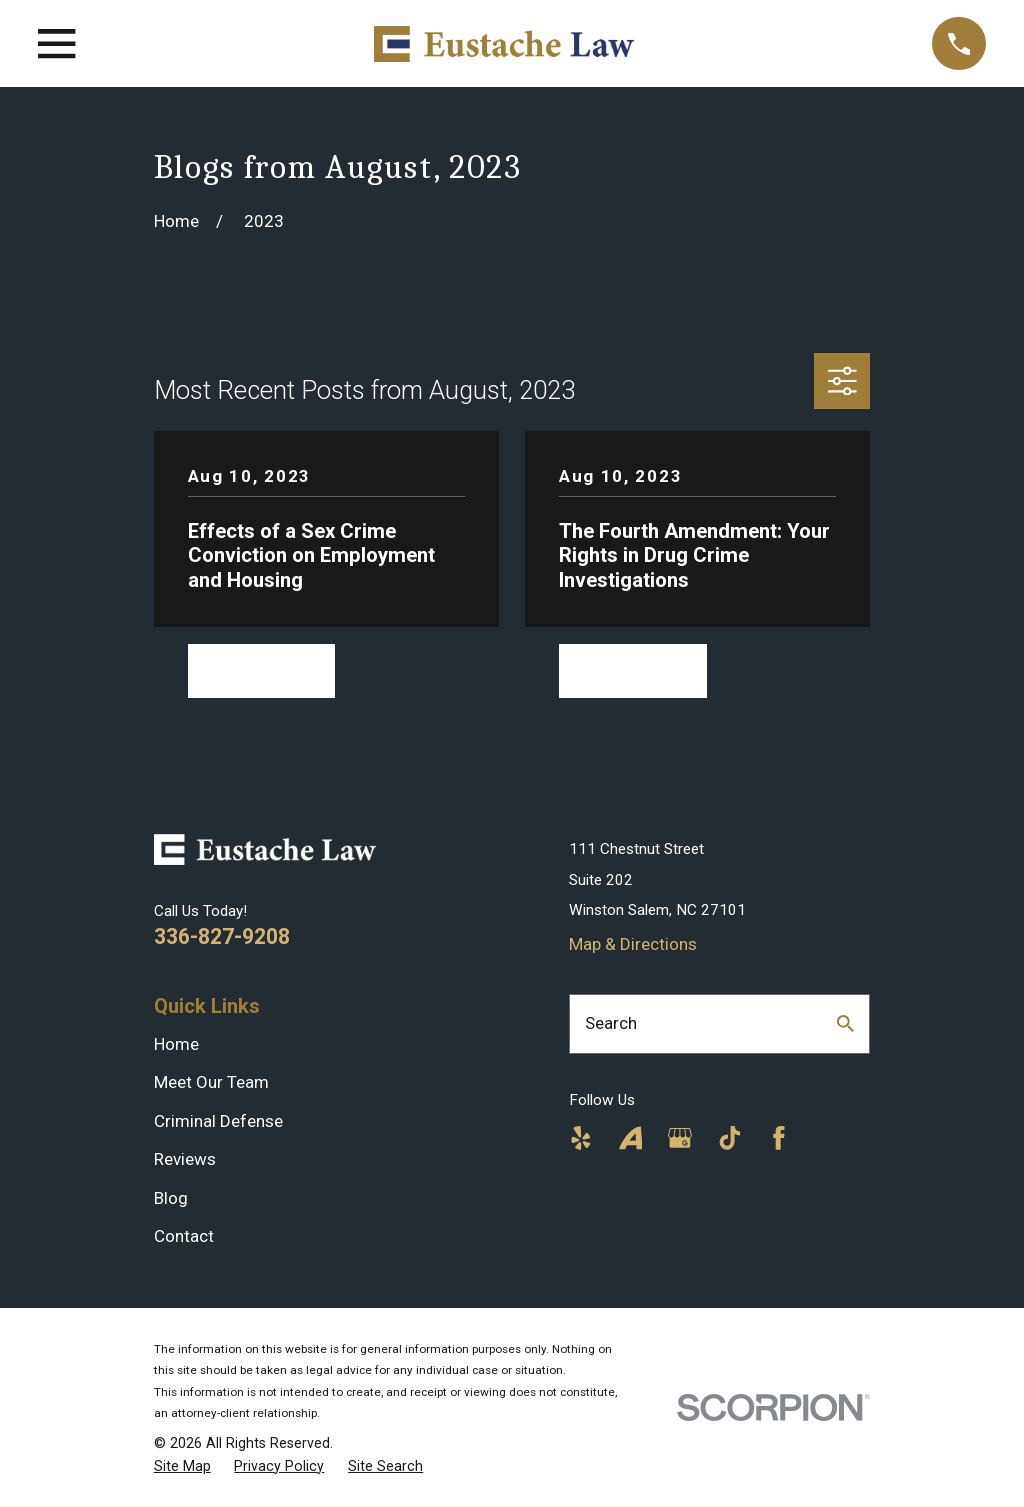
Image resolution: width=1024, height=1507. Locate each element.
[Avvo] (631, 1138)
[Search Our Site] (845, 1023)
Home (176, 1044)
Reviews (185, 1159)
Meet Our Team (211, 1082)
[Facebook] (779, 1138)
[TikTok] (730, 1138)
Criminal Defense (218, 1121)
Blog (171, 1198)
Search (611, 1023)
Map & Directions (633, 944)
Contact (184, 1236)
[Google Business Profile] (680, 1138)
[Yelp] (581, 1138)
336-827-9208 (222, 936)
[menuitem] (182, 1467)
